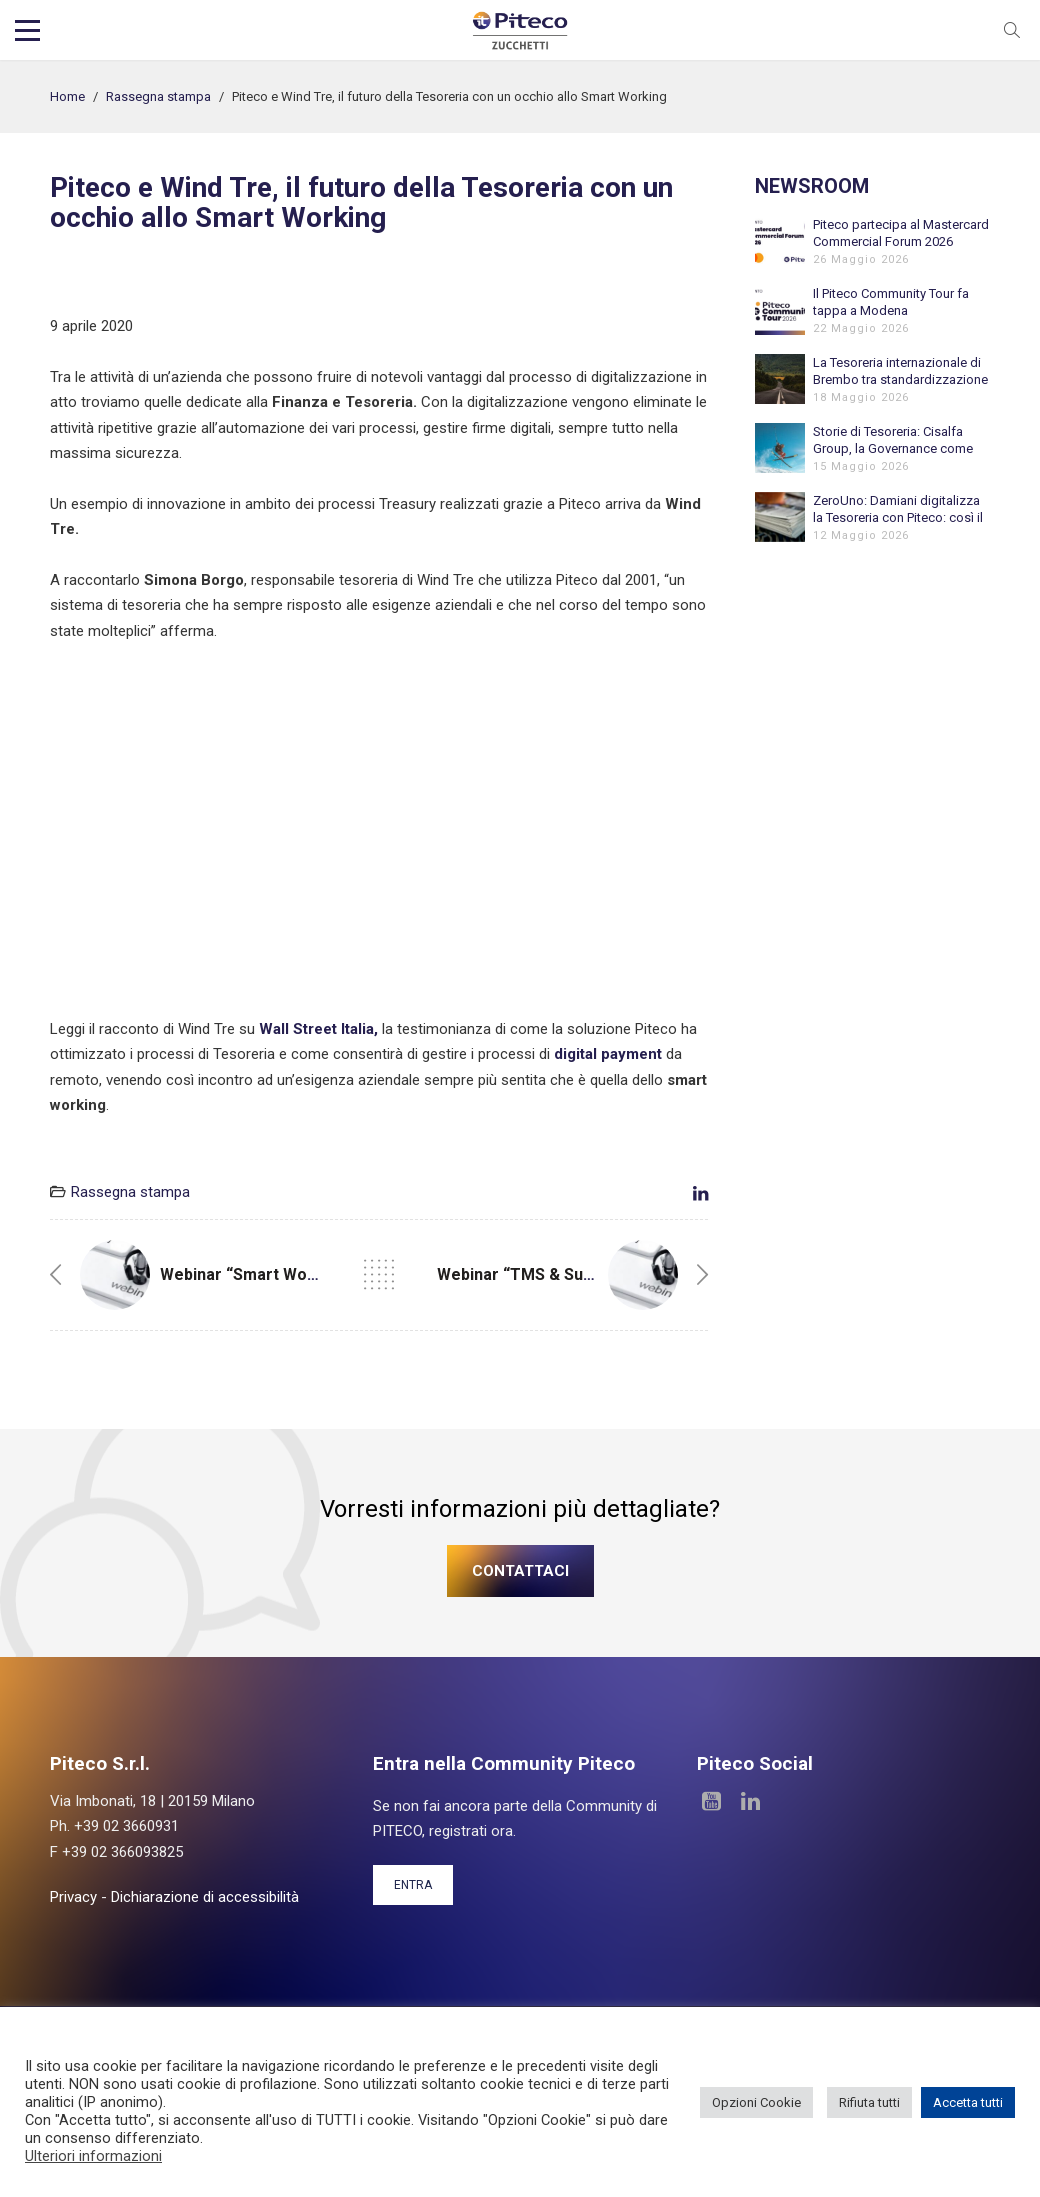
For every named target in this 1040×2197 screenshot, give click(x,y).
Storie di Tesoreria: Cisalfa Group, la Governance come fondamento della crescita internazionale (893, 440)
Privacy (73, 1897)
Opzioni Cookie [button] (756, 2102)
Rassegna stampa (158, 96)
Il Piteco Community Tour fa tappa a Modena (891, 302)
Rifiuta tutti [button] (869, 2102)
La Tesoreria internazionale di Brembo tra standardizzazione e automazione (900, 371)
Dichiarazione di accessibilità (205, 1897)
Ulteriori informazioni (93, 2156)
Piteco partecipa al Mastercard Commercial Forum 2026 (901, 233)
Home (67, 96)
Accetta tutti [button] (968, 2102)
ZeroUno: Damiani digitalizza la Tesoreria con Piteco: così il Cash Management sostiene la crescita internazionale (900, 509)
